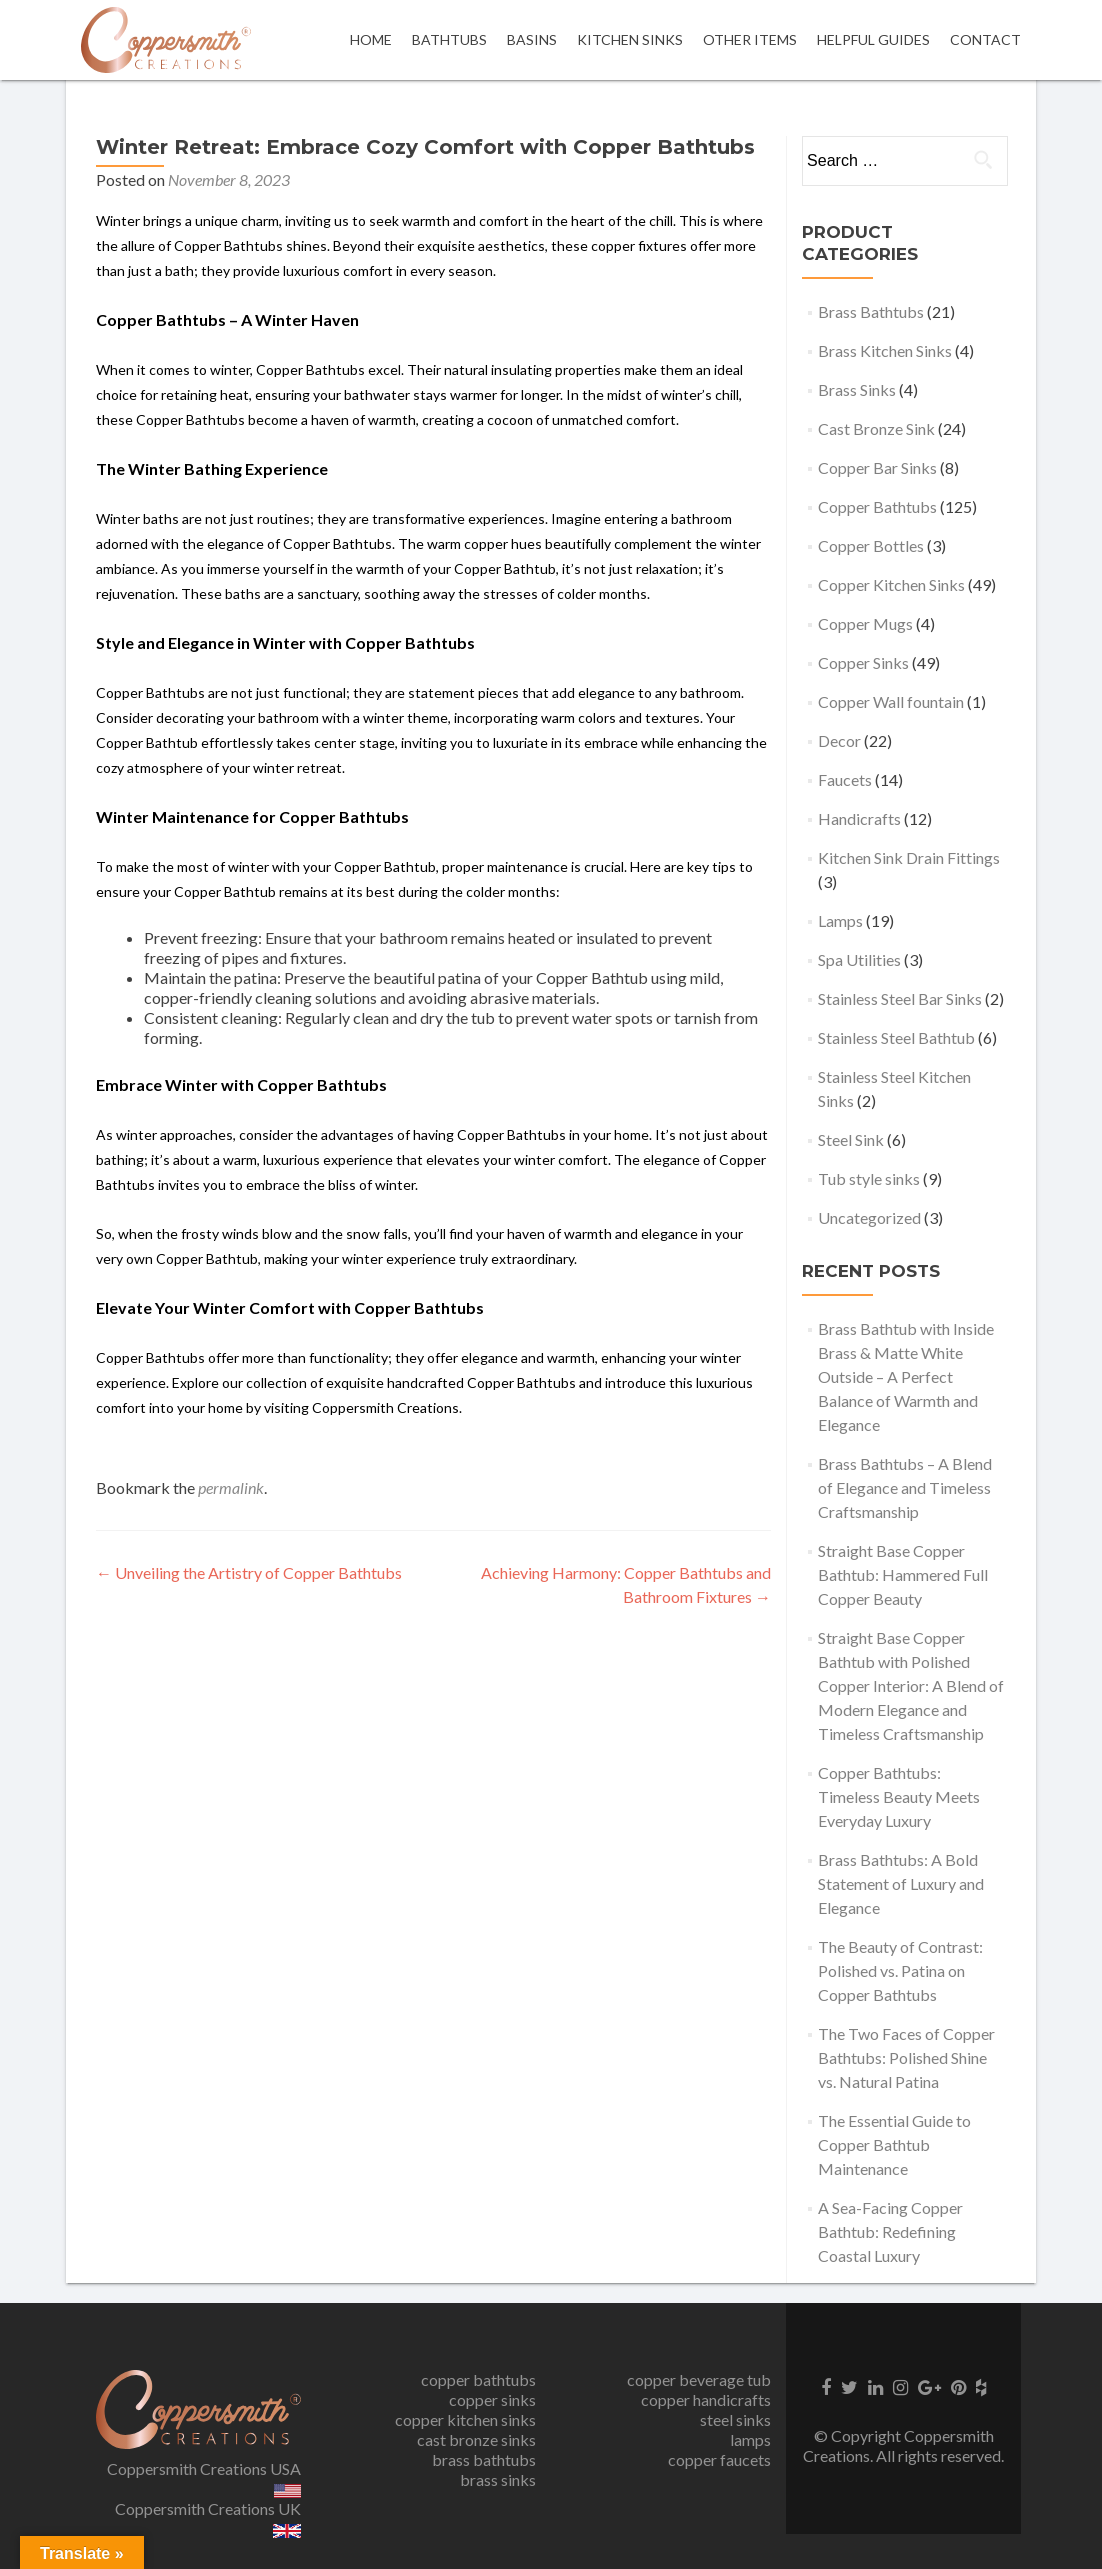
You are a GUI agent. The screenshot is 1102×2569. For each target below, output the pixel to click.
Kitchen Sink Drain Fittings (909, 857)
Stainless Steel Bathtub (896, 1037)
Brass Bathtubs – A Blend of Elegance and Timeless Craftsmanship (905, 1487)
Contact (985, 39)
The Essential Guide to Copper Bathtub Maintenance (894, 2144)
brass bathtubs (484, 2459)
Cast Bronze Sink (876, 428)
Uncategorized (869, 1217)
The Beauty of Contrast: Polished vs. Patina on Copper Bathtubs (900, 1970)
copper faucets (719, 2459)
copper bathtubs (478, 2379)
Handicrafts (859, 818)
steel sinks (735, 2419)
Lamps (840, 920)
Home (371, 39)
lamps (750, 2439)
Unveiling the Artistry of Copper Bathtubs (249, 1572)
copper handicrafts (706, 2399)
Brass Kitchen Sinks (885, 350)
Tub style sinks (869, 1178)
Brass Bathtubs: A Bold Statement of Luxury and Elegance (901, 1883)
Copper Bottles (871, 545)
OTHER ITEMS (750, 39)
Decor (839, 740)
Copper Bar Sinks (877, 467)
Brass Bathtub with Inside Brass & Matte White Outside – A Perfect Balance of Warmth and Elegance (906, 1376)
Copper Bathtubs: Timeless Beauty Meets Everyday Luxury (899, 1796)
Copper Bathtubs (877, 506)
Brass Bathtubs (871, 311)
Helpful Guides (873, 39)
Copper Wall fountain (891, 701)
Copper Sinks (863, 662)
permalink (231, 1487)
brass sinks (498, 2479)
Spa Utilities (859, 959)
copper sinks (492, 2399)
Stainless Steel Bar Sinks (900, 998)
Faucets (845, 779)
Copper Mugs (865, 623)
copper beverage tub (699, 2379)
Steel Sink (851, 1139)
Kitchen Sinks (630, 39)
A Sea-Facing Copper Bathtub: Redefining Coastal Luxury (890, 2231)
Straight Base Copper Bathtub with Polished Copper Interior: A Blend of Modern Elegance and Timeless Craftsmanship (911, 1685)
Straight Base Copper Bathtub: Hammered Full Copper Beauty (903, 1574)
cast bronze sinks (476, 2439)
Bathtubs (449, 39)
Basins (532, 39)
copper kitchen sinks (465, 2419)
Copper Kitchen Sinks (891, 584)
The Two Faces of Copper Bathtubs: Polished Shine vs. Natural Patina (906, 2057)
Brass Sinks (857, 389)
